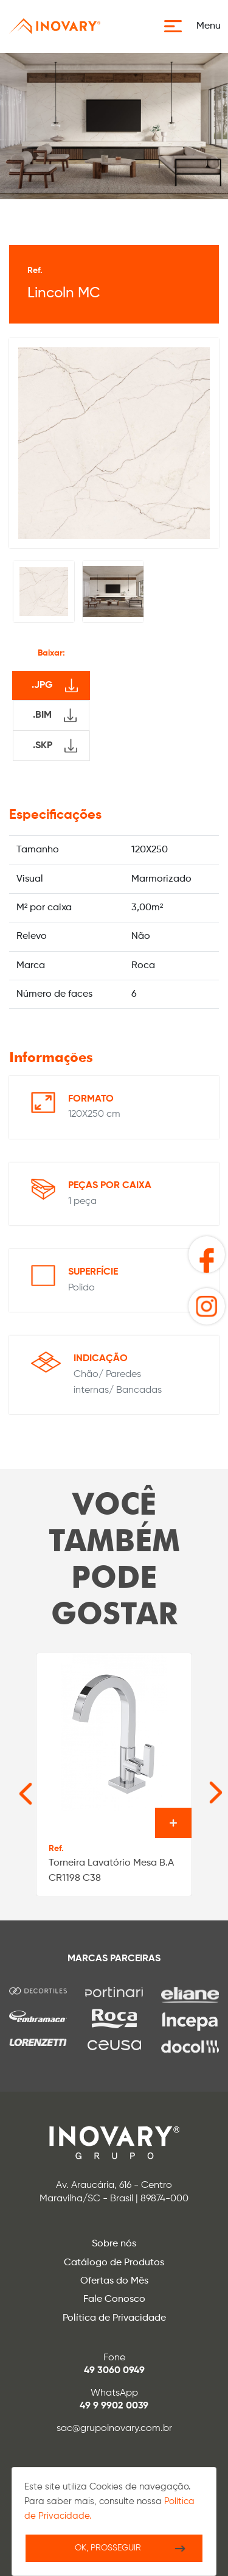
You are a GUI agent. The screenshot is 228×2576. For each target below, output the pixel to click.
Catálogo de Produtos (114, 2263)
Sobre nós (114, 2244)
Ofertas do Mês (114, 2281)
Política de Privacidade (114, 2318)
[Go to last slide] (12, 1786)
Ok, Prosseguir (108, 2548)
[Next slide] (197, 1786)
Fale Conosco (114, 2299)
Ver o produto (173, 1823)
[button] (196, 26)
